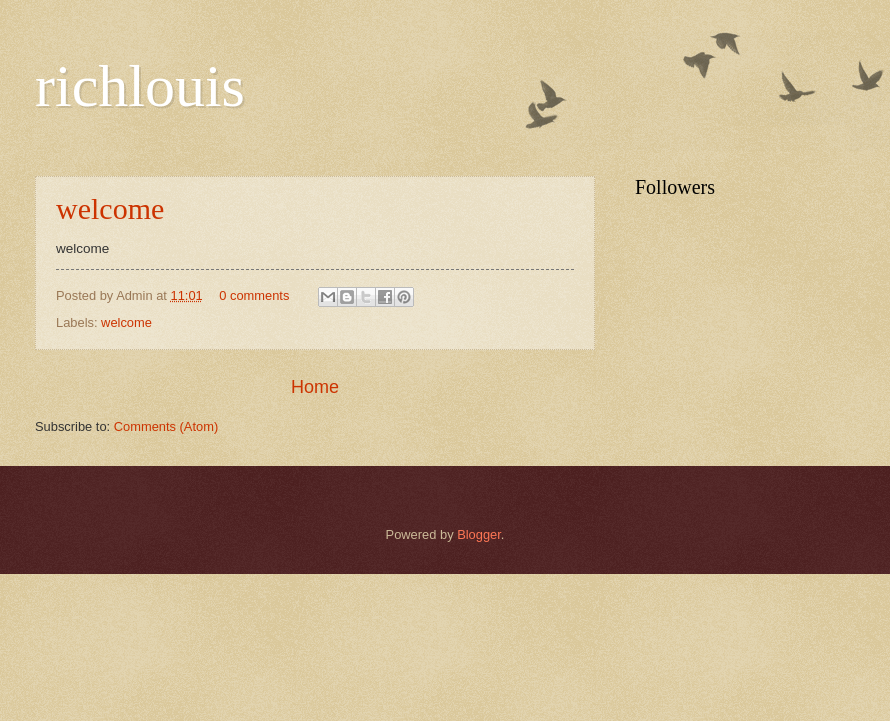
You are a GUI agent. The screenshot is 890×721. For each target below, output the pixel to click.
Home (315, 387)
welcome (110, 208)
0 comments (254, 295)
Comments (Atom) (166, 426)
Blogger (479, 534)
